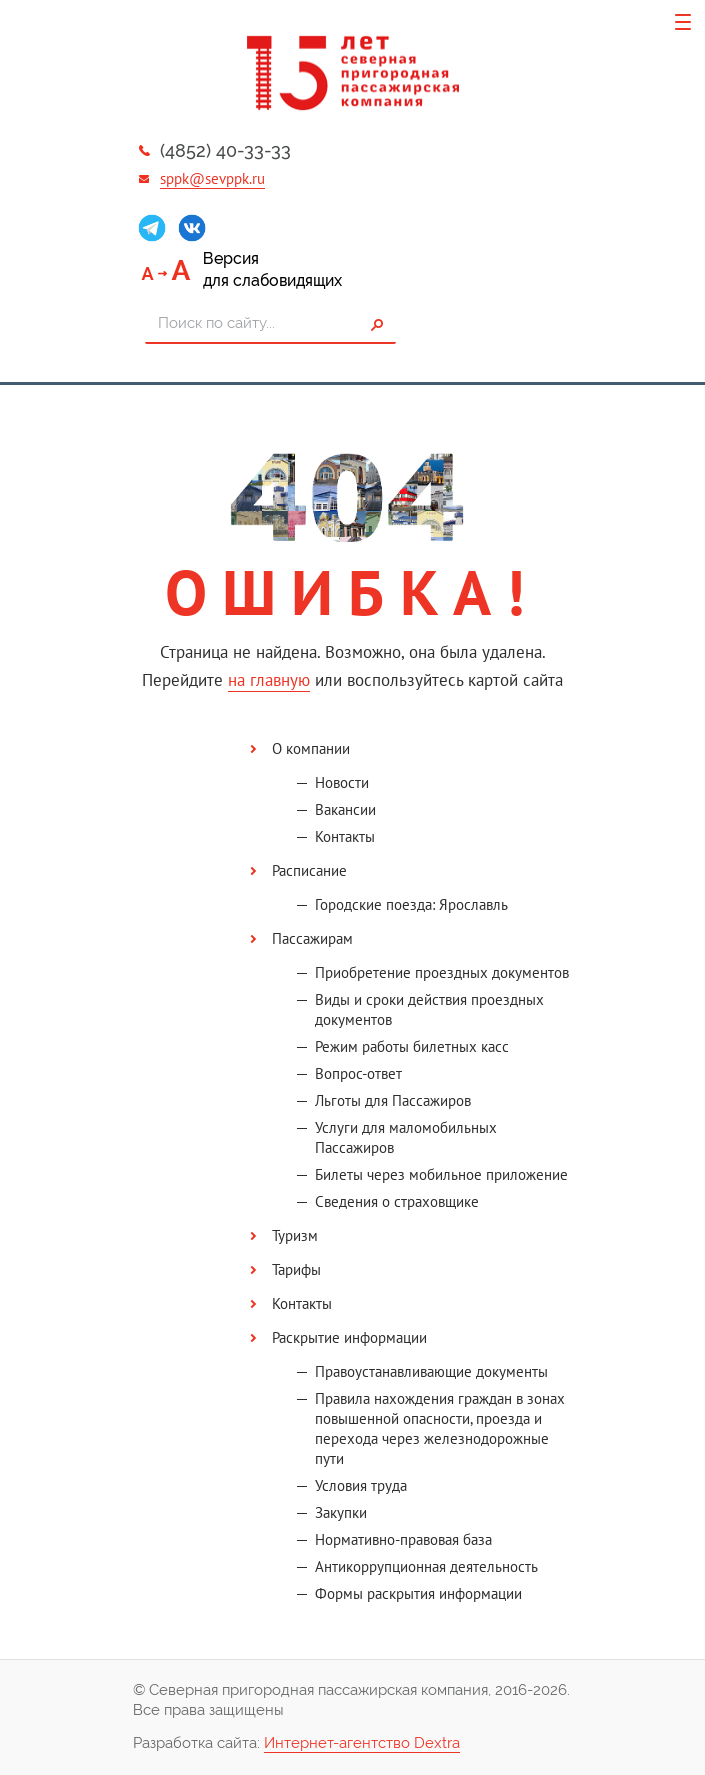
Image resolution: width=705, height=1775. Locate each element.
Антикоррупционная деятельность (426, 1566)
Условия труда (361, 1485)
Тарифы (296, 1269)
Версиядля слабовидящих (272, 269)
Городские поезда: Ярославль (411, 904)
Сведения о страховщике (397, 1201)
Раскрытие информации (349, 1337)
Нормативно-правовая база (403, 1539)
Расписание (309, 870)
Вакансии (345, 809)
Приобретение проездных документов (442, 972)
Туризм (295, 1235)
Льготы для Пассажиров (393, 1100)
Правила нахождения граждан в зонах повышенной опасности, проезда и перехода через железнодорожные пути (440, 1428)
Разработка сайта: (296, 1743)
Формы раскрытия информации (418, 1593)
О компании (311, 748)
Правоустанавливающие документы (431, 1371)
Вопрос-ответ (358, 1073)
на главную (269, 680)
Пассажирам (312, 938)
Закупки (341, 1512)
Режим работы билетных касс (412, 1046)
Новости (342, 782)
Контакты (345, 836)
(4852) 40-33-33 (225, 150)
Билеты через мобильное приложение (441, 1174)
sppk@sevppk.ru (212, 178)
